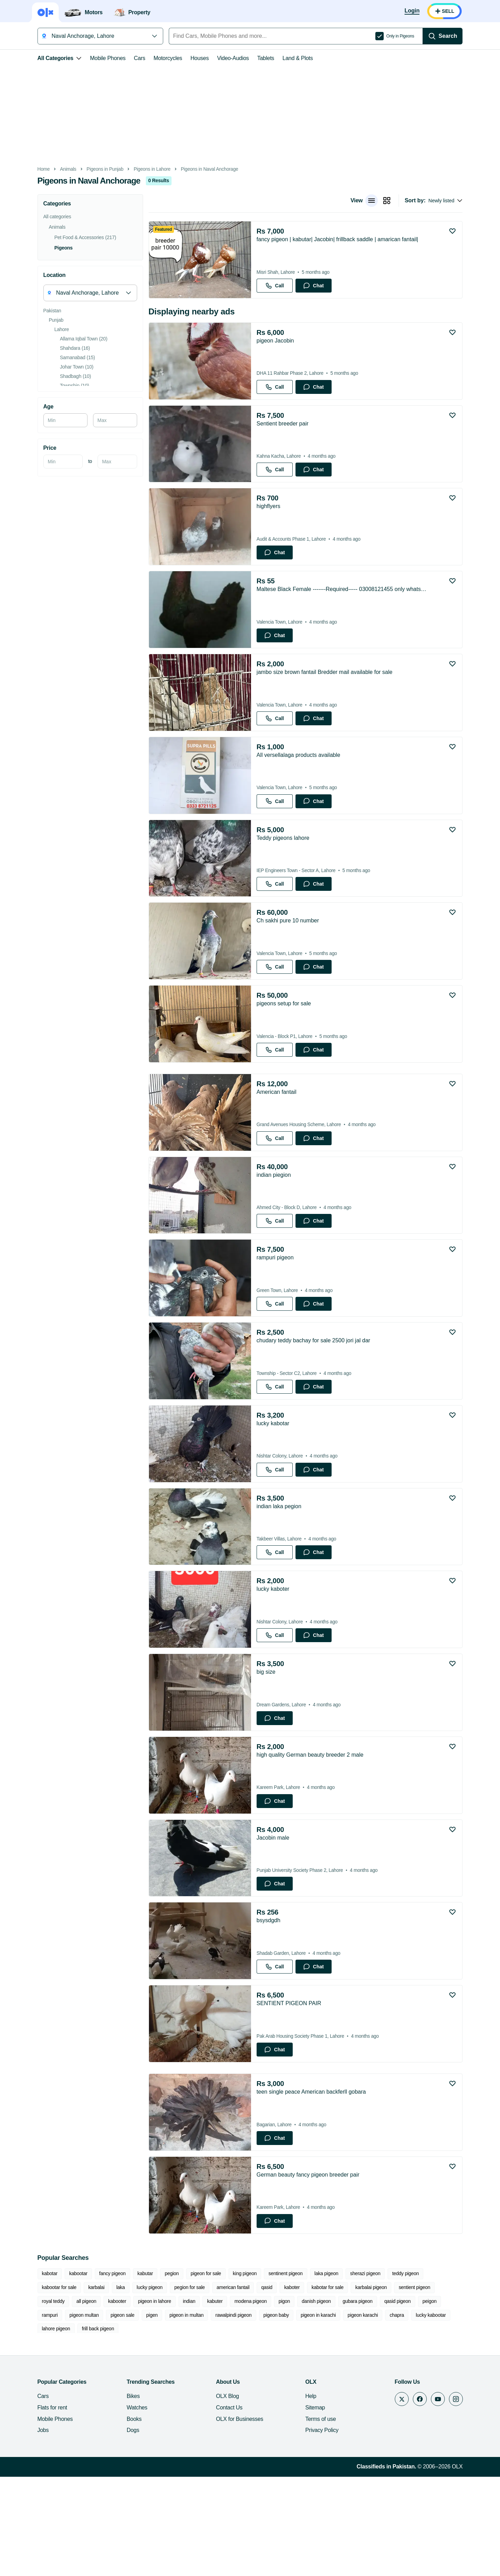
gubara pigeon (282, 2413)
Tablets (256, 58)
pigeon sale (453, 2413)
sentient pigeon (358, 2399)
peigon (354, 2413)
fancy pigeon (103, 2385)
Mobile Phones (98, 58)
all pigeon (430, 2399)
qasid (210, 2399)
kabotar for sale (272, 2399)
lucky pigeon (94, 2399)
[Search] (452, 36)
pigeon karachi (249, 2427)
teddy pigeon (396, 2385)
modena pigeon (175, 2413)
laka (64, 2399)
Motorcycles (158, 58)
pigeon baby (162, 2427)
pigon (208, 2413)
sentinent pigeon (276, 2385)
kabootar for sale (438, 2385)
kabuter (139, 2413)
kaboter (236, 2399)
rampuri (381, 2413)
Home (34, 169)
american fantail (177, 2399)
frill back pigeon (400, 2427)
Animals (58, 169)
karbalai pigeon (315, 2399)
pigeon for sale (196, 2385)
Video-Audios (224, 58)
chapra (283, 2427)
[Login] (421, 11)
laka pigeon (317, 2385)
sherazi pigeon (356, 2385)
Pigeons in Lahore (142, 169)
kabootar (69, 2385)
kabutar (135, 2385)
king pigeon (235, 2385)
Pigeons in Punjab (95, 169)
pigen (38, 2427)
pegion (162, 2385)
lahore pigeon (358, 2427)
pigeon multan (415, 2413)
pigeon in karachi (204, 2427)
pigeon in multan (73, 2427)
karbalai (40, 2399)
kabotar (40, 2385)
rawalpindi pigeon (119, 2427)
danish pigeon (240, 2413)
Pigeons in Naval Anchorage (199, 169)
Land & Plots (288, 58)
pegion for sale (133, 2399)
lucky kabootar (317, 2427)
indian (113, 2413)
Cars (130, 58)
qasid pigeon (322, 2413)
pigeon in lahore (78, 2413)
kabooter (41, 2413)
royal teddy (397, 2399)
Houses (190, 58)
